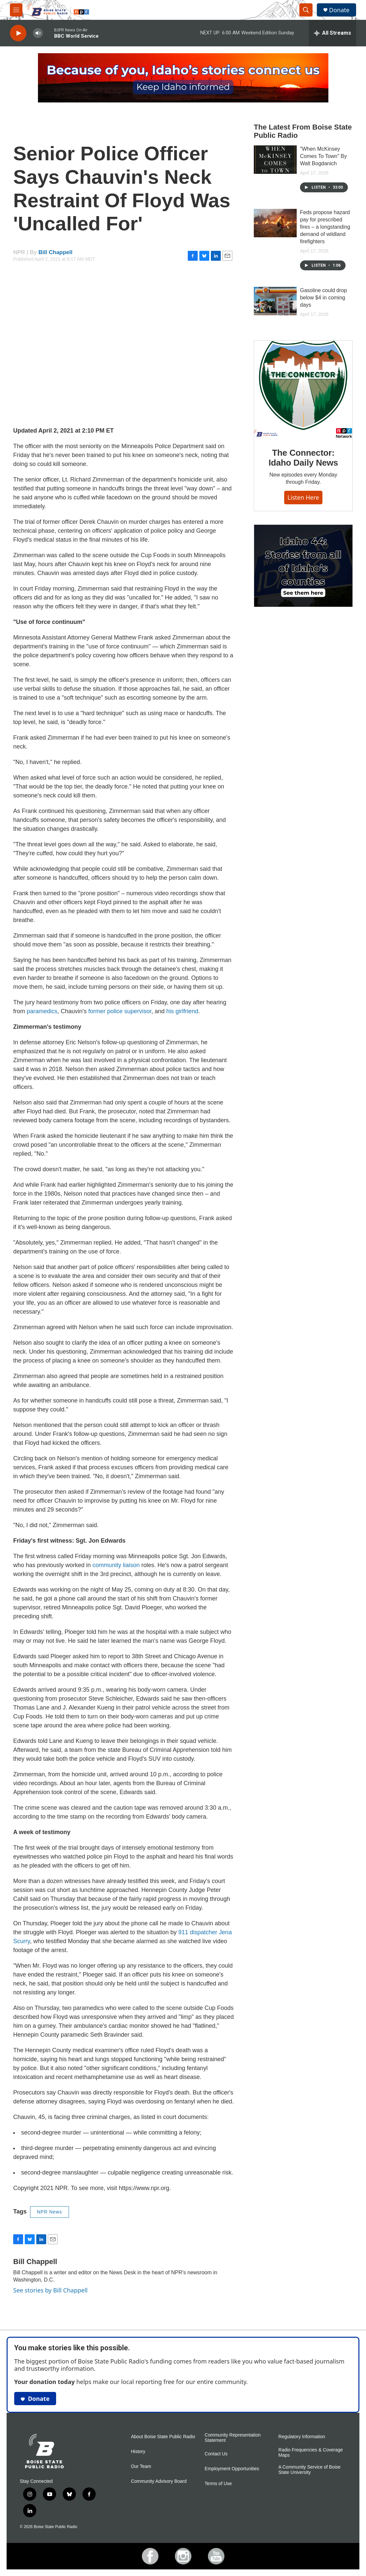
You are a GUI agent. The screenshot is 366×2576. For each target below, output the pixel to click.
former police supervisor (119, 1011)
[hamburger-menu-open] (16, 10)
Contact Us (216, 2453)
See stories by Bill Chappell (50, 2290)
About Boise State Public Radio (163, 2436)
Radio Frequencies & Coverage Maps (311, 2452)
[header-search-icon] (306, 10)
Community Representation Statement (233, 2438)
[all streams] (332, 33)
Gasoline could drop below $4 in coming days (323, 298)
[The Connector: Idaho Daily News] (303, 390)
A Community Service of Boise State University (310, 2470)
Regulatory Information (302, 2436)
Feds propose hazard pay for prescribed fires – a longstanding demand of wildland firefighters (325, 227)
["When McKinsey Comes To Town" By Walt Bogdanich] (275, 159)
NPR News (49, 2211)
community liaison (116, 1565)
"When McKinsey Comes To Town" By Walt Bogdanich (323, 156)
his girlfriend (182, 1011)
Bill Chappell (56, 252)
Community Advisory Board (159, 2481)
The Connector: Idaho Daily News (303, 458)
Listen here (303, 497)
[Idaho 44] (303, 566)
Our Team (141, 2466)
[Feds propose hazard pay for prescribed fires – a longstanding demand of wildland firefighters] (275, 223)
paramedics (42, 1011)
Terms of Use (218, 2483)
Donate (339, 10)
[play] (18, 33)
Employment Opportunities (232, 2468)
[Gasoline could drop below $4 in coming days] (275, 301)
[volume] (38, 33)
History (138, 2451)
